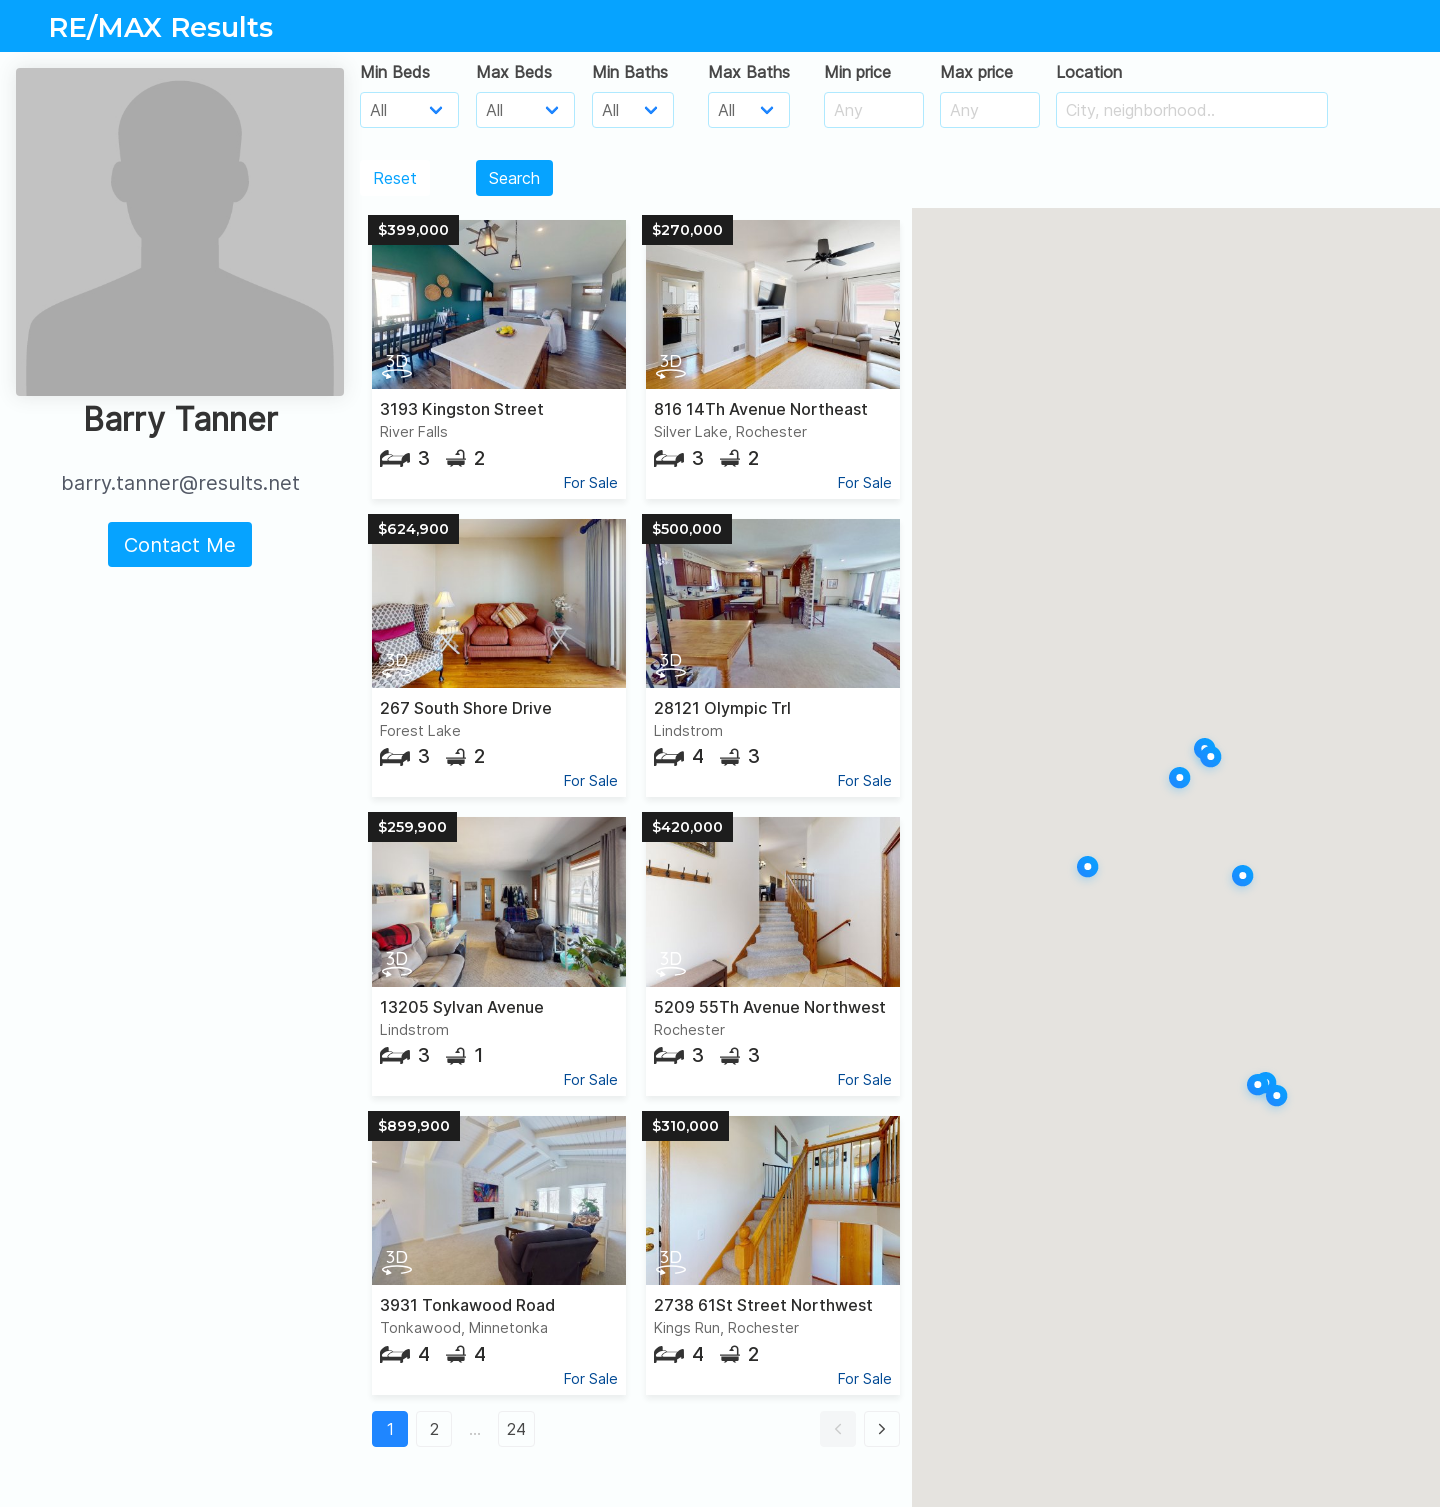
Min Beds (395, 72)
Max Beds (514, 72)
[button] (838, 1429)
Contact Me (180, 545)
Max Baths (749, 72)
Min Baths (630, 72)
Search (514, 178)
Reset (395, 178)
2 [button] (434, 1429)
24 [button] (516, 1429)
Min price (857, 72)
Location (1089, 72)
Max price (976, 72)
